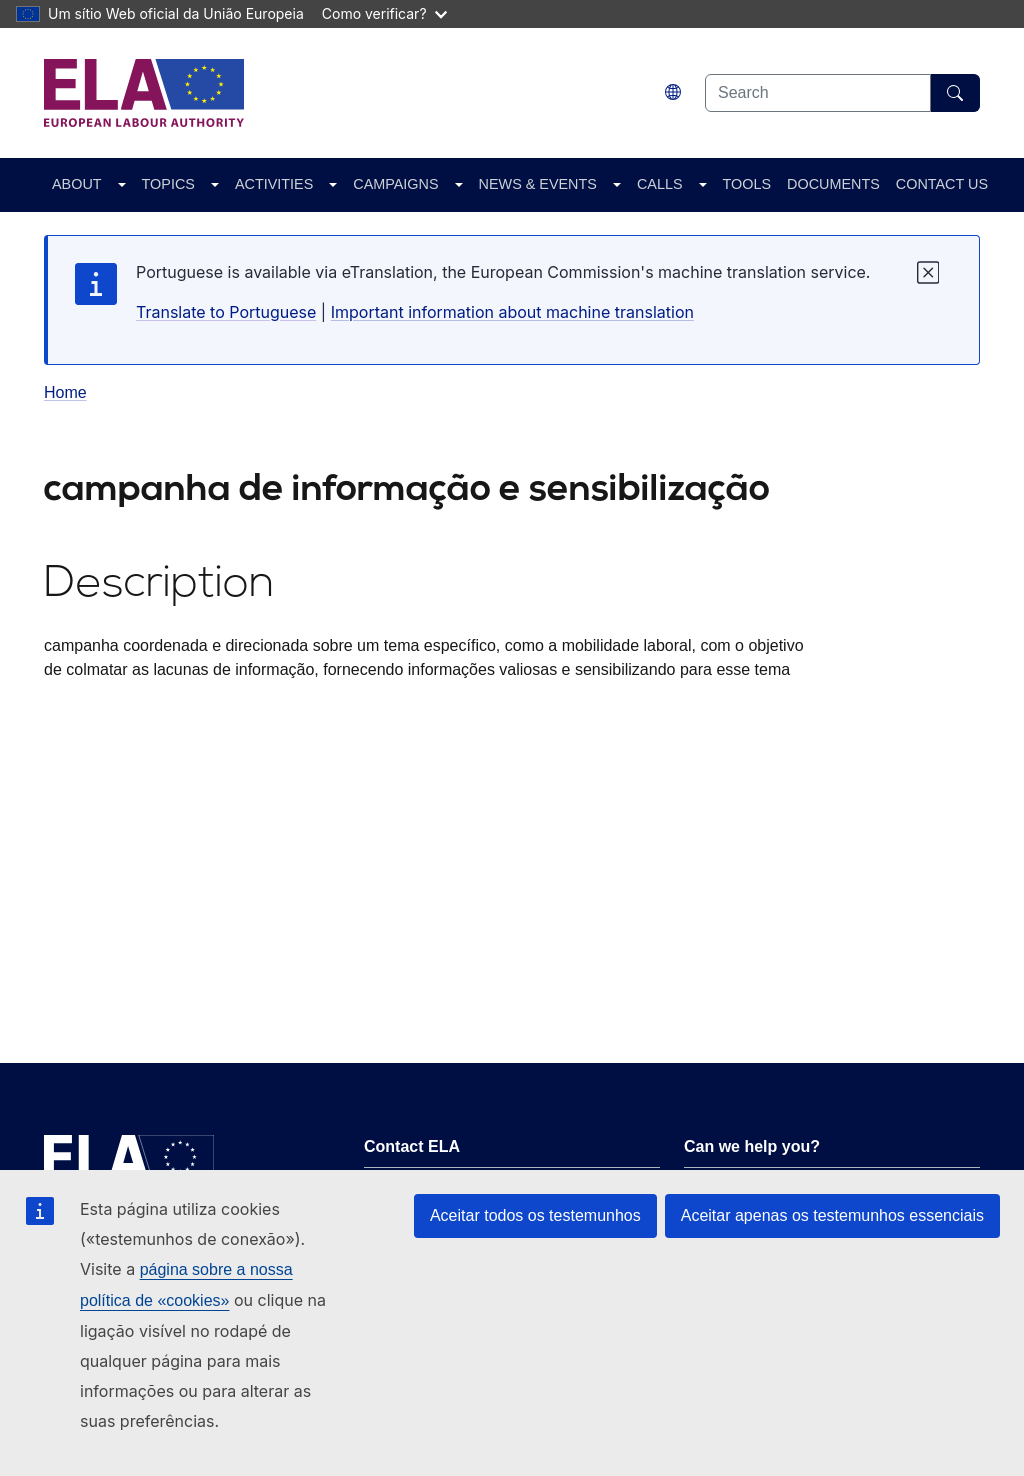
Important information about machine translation (512, 312)
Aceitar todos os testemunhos (535, 1215)
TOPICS (168, 184)
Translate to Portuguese (226, 312)
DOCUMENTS (833, 184)
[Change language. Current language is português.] (673, 92)
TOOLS (747, 184)
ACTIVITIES (274, 184)
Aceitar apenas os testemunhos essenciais (832, 1215)
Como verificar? (384, 13)
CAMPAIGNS (395, 184)
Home (65, 392)
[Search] (955, 93)
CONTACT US (942, 184)
